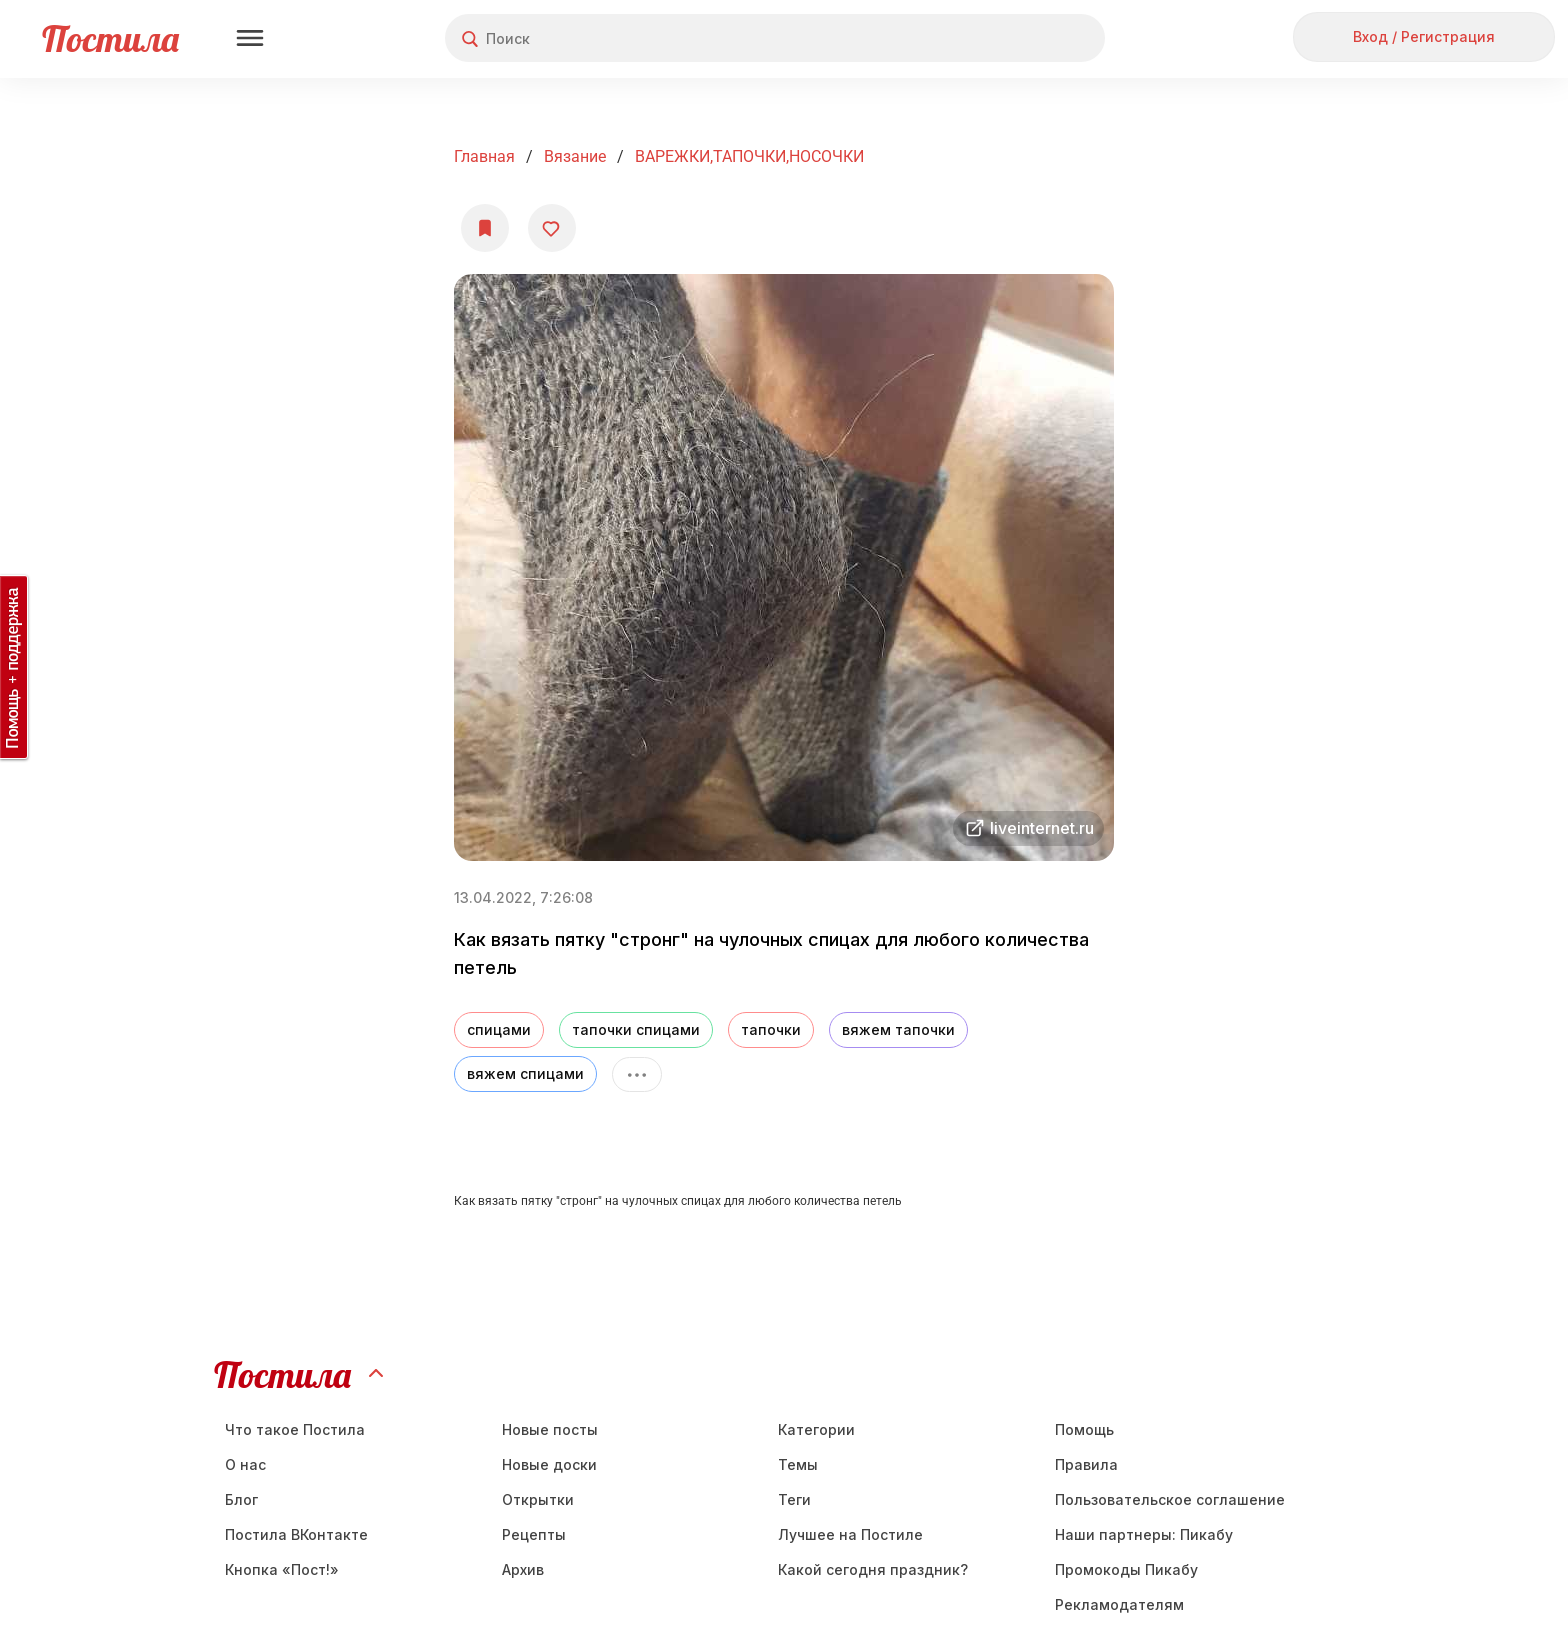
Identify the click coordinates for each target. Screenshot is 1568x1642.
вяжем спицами (525, 1073)
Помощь (1084, 1429)
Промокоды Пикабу (1126, 1569)
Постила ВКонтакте (296, 1534)
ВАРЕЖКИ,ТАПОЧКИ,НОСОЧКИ (749, 156)
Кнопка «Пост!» (282, 1569)
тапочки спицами (636, 1029)
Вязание (575, 156)
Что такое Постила (295, 1429)
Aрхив (523, 1569)
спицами (499, 1029)
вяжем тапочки (898, 1029)
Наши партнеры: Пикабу (1144, 1534)
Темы (798, 1464)
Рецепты (534, 1534)
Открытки (538, 1499)
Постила (110, 38)
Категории (816, 1429)
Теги (794, 1499)
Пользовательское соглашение (1170, 1499)
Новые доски (549, 1464)
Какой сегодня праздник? (873, 1569)
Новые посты (550, 1429)
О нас (245, 1464)
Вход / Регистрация (1424, 36)
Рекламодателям (1119, 1604)
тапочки (771, 1029)
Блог (241, 1499)
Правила (1086, 1464)
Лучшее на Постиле (850, 1534)
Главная (484, 156)
